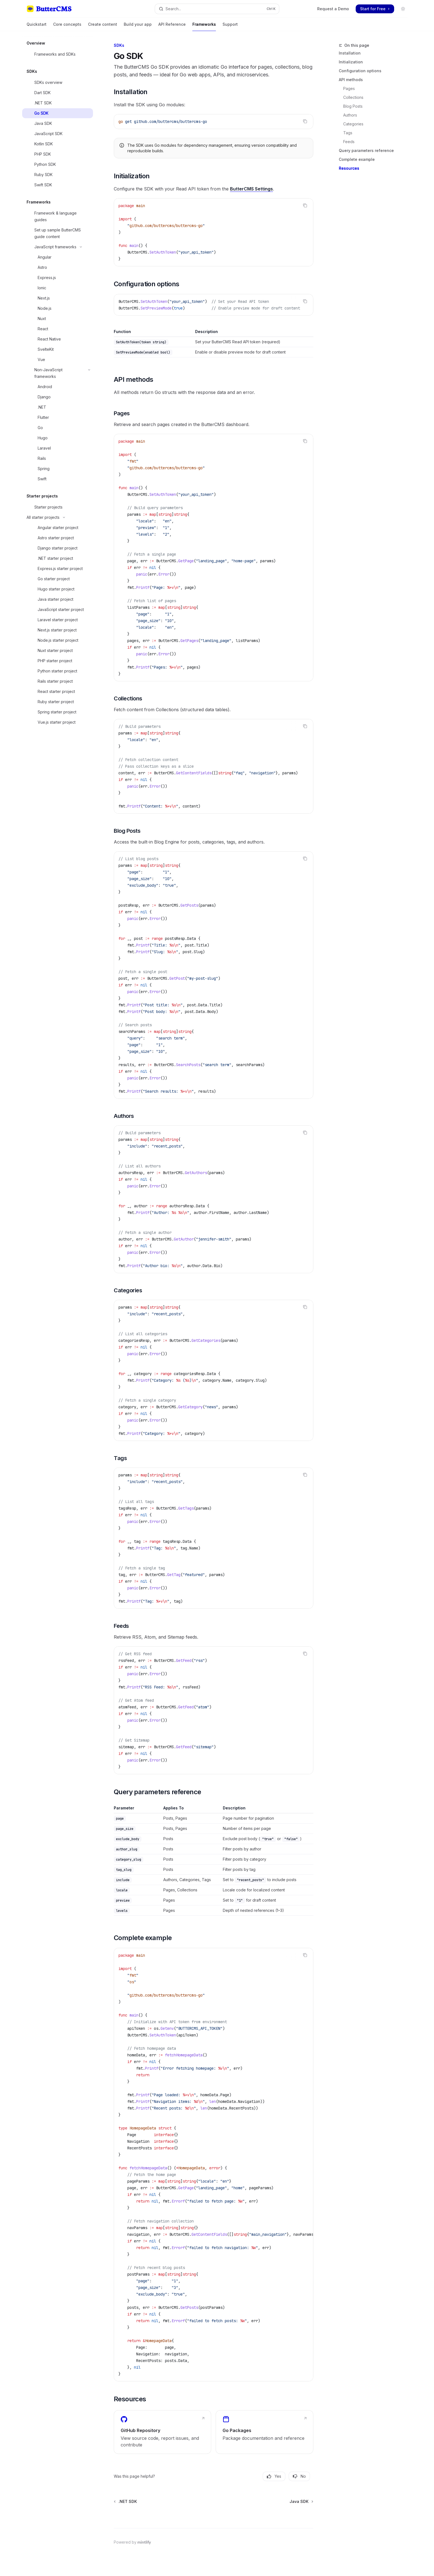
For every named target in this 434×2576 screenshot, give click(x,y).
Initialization (351, 62)
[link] (162, 2432)
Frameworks (204, 26)
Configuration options (360, 70)
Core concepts (67, 26)
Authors (350, 115)
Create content (102, 26)
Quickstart (36, 26)
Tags (347, 132)
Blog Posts (353, 106)
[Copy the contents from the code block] (305, 121)
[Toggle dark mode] (403, 8)
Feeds (349, 141)
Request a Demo (333, 8)
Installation (350, 53)
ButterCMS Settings (251, 189)
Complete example (357, 159)
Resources (349, 168)
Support (230, 26)
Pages (349, 88)
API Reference (172, 26)
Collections (353, 97)
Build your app (138, 26)
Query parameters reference (366, 150)
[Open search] (217, 9)
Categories (353, 124)
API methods (351, 79)
